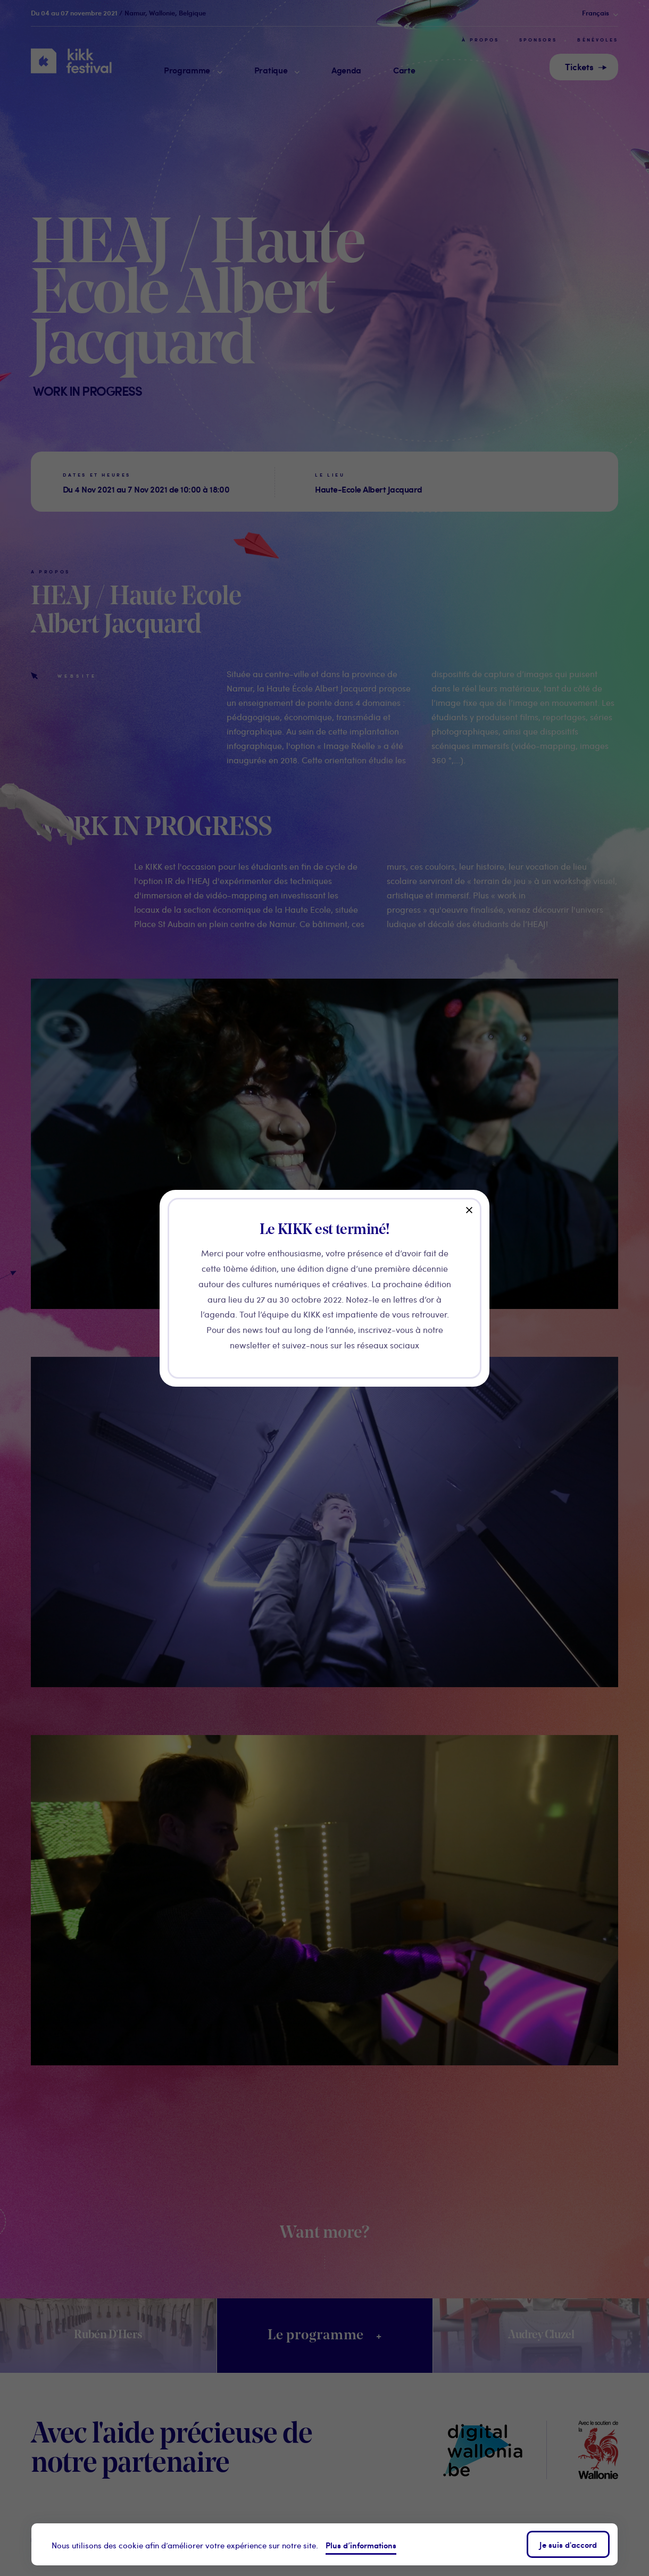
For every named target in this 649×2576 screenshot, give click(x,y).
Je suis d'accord (568, 2544)
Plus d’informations (361, 2544)
